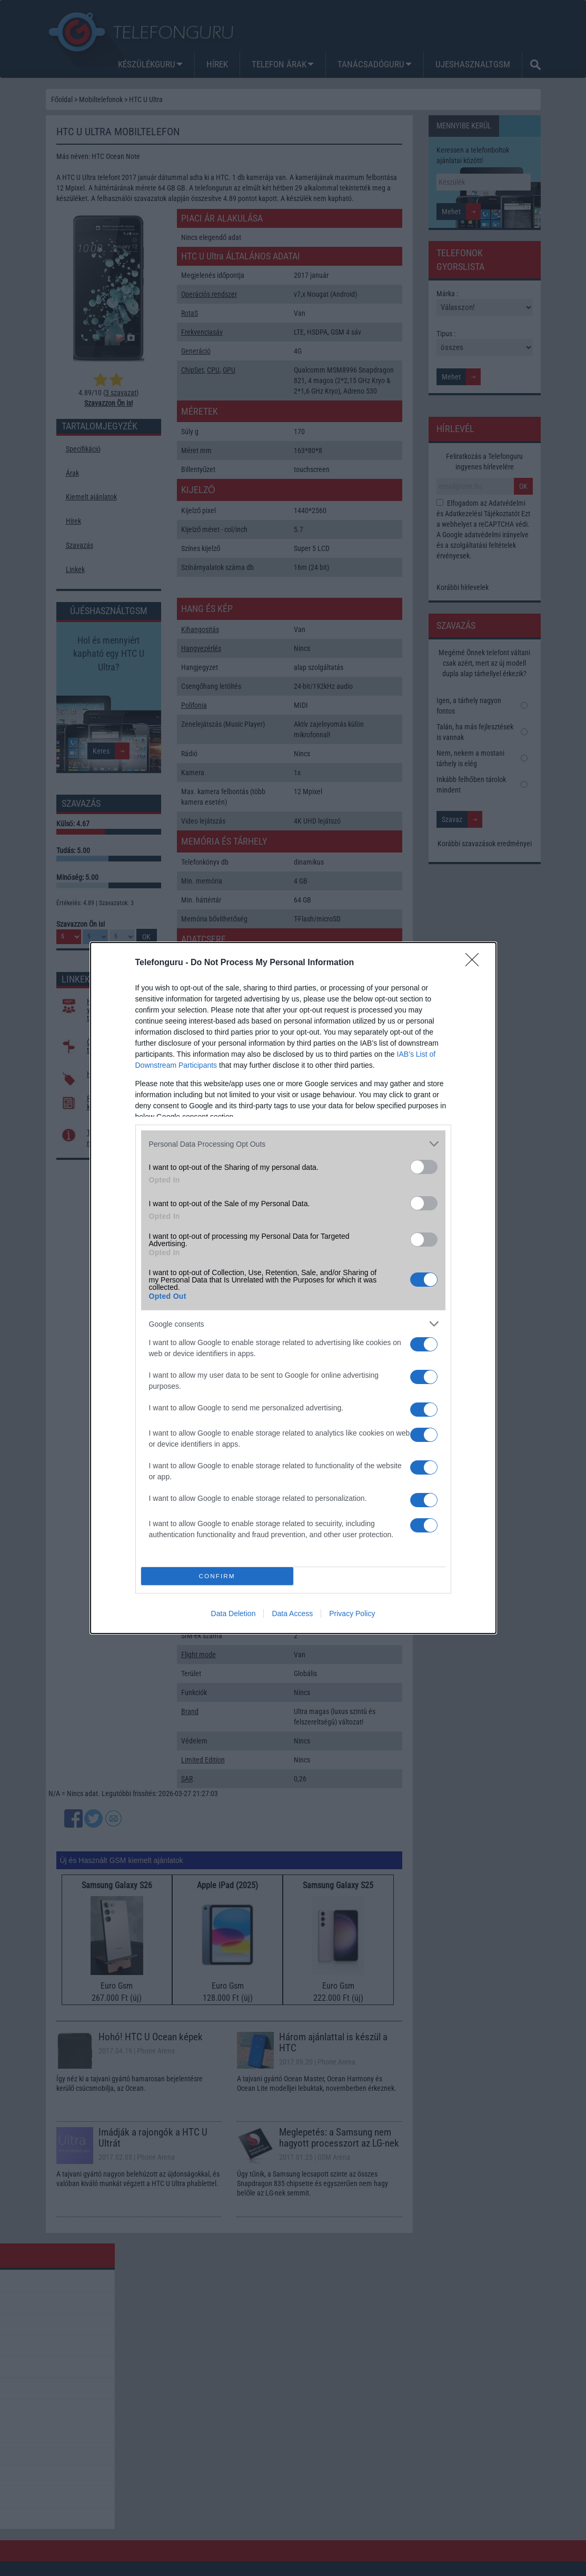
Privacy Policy (352, 1613)
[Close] (475, 963)
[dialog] (293, 1288)
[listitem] (293, 1143)
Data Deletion (233, 1613)
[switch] (424, 1167)
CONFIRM (217, 1576)
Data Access (292, 1613)
